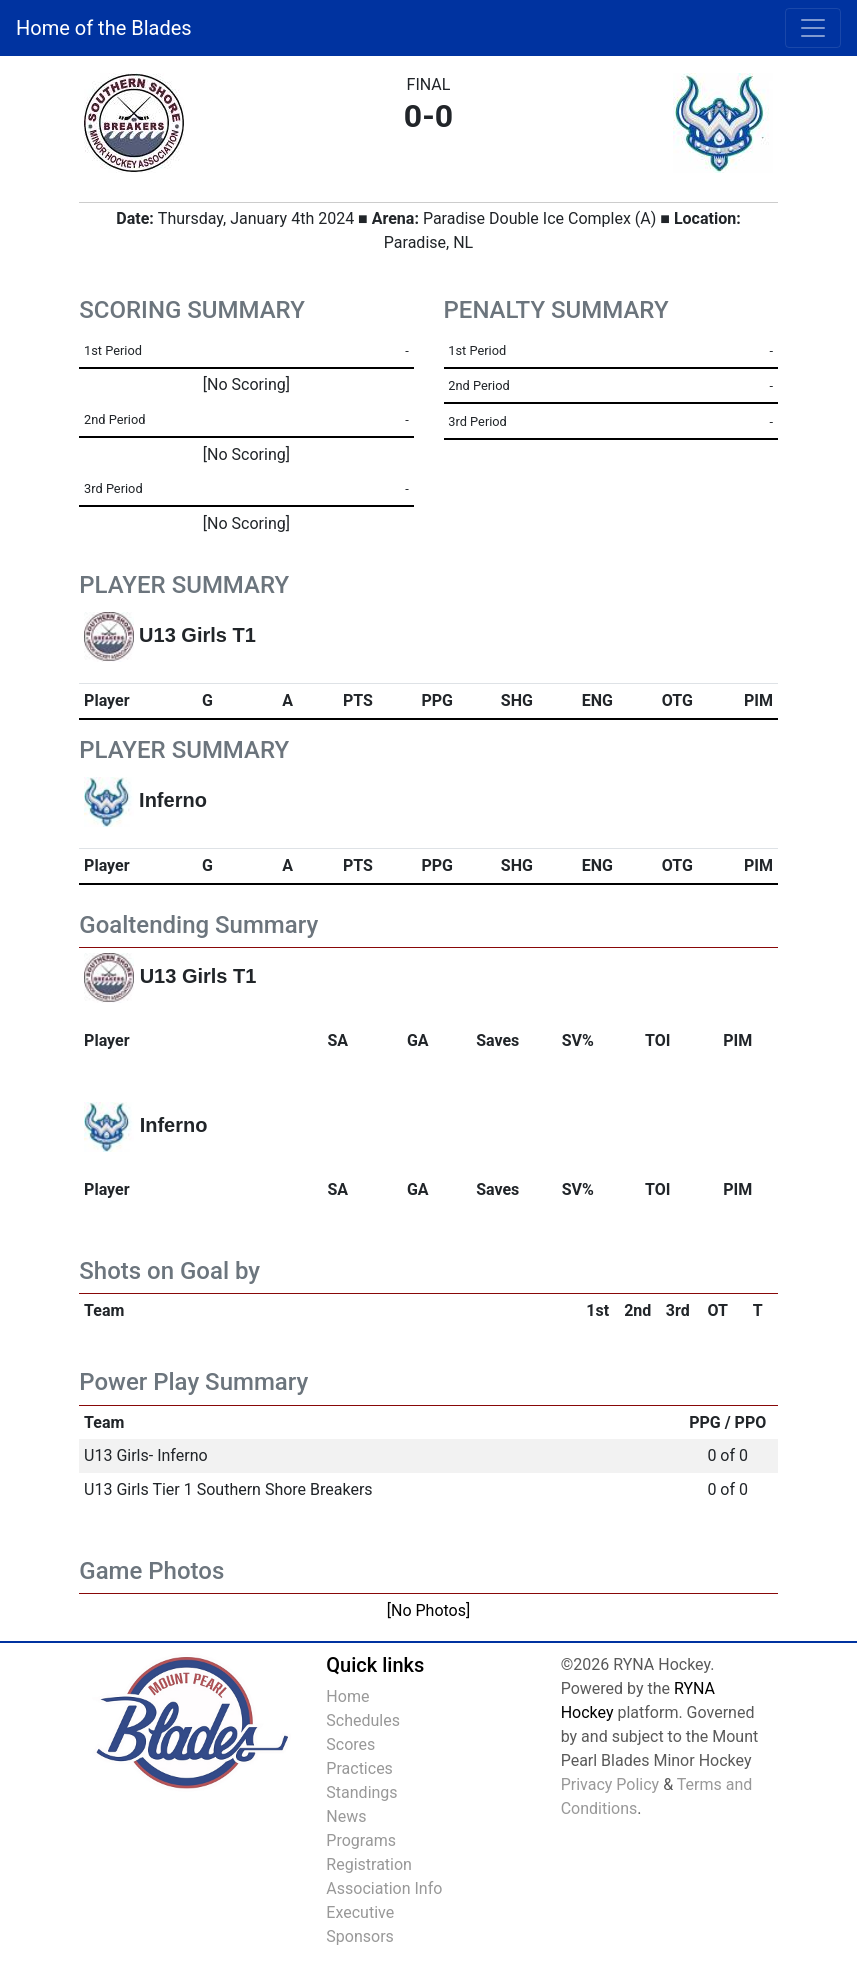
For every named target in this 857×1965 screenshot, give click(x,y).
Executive (360, 1912)
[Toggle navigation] (813, 28)
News (346, 1816)
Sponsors (360, 1936)
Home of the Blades (104, 28)
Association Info (384, 1888)
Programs (361, 1840)
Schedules (363, 1720)
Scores (350, 1744)
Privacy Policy (610, 1784)
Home (347, 1696)
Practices (359, 1768)
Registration (369, 1864)
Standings (361, 1792)
